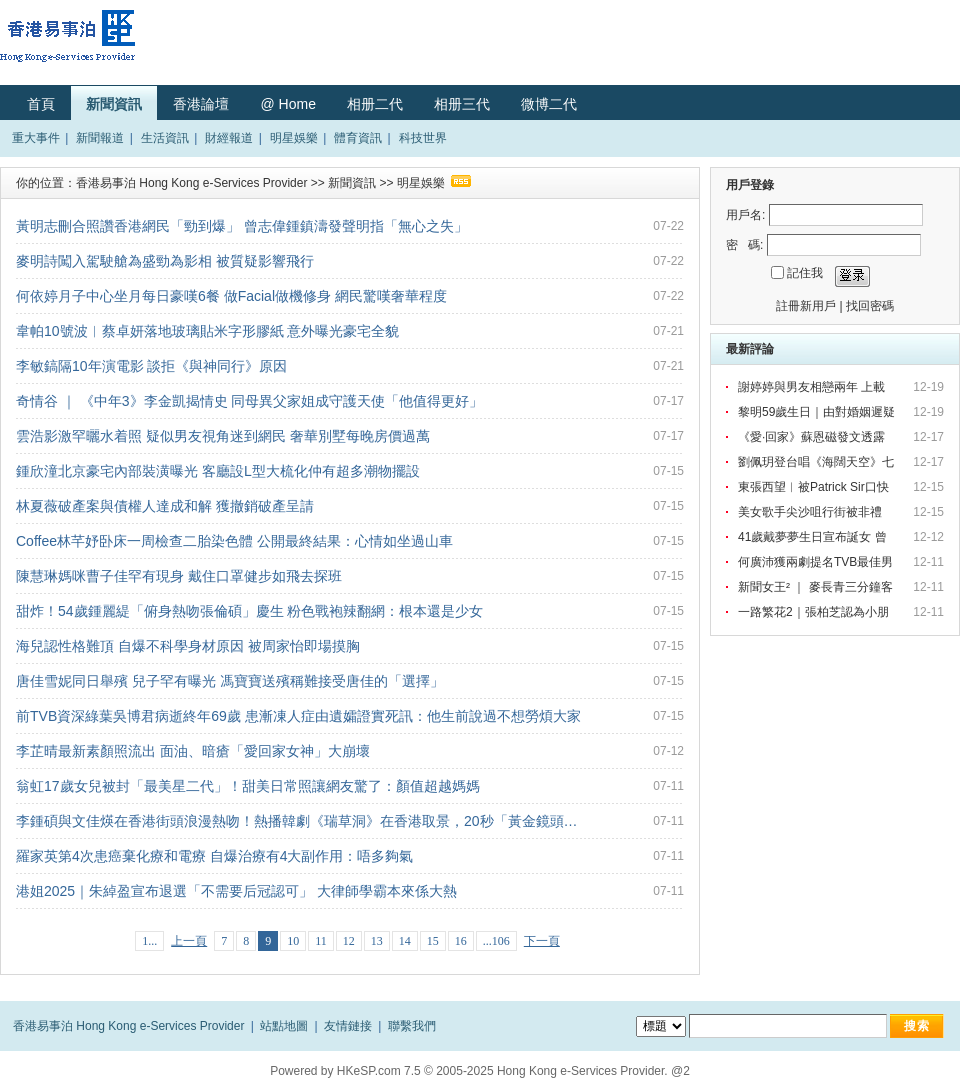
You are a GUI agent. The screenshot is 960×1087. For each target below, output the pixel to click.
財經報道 (229, 138)
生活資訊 (165, 138)
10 (293, 941)
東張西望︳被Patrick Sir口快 (815, 487)
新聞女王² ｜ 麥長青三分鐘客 (817, 587)
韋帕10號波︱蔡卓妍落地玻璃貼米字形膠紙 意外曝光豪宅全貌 (207, 331)
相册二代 (375, 104)
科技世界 (423, 138)
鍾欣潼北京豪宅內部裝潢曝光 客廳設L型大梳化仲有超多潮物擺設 (218, 471)
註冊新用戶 (806, 306)
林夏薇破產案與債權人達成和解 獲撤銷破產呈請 (165, 506)
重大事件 (36, 138)
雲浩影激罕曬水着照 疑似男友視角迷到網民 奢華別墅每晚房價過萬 (223, 436)
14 (405, 941)
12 (349, 941)
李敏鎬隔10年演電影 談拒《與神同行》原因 (151, 366)
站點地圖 (284, 1026)
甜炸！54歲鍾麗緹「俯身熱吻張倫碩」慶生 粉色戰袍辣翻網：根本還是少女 (249, 611)
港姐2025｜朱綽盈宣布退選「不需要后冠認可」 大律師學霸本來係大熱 (236, 891)
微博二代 (549, 104)
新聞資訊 (114, 104)
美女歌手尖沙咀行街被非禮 (813, 512)
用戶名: (745, 215)
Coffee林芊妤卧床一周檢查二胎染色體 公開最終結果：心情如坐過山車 (234, 541)
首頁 (41, 104)
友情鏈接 (348, 1026)
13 (377, 941)
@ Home (287, 104)
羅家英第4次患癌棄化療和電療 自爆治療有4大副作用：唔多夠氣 (214, 856)
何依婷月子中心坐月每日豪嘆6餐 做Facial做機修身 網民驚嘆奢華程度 (231, 296)
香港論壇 (201, 104)
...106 (496, 941)
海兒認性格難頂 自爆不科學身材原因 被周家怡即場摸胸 (188, 646)
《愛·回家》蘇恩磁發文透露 (813, 437)
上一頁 (189, 941)
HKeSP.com (369, 1071)
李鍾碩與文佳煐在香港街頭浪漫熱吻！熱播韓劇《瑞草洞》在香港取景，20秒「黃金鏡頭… (297, 821)
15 (433, 941)
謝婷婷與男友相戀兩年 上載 (813, 387)
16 (461, 941)
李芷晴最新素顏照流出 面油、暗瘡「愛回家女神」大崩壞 (193, 751)
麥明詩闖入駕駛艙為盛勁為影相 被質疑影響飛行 (165, 261)
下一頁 (542, 941)
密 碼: (744, 245)
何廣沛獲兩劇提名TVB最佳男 (817, 562)
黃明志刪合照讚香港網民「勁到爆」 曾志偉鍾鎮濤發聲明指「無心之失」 (242, 226)
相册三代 (462, 104)
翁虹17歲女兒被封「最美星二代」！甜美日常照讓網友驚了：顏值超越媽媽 (248, 786)
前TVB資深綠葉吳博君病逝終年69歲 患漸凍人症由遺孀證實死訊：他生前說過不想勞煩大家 (298, 716)
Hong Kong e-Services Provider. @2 (593, 1071)
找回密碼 (870, 306)
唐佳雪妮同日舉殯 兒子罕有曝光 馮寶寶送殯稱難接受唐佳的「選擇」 (230, 681)
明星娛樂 (294, 138)
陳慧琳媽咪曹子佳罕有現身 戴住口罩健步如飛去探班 (179, 576)
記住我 (805, 273)
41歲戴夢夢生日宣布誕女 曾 (814, 537)
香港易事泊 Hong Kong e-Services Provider (191, 183)
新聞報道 (100, 138)
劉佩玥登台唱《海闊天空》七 (817, 462)
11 (321, 941)
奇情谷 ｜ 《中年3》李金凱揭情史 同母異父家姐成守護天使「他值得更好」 (249, 401)
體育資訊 (358, 138)
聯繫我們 (412, 1026)
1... (149, 941)
